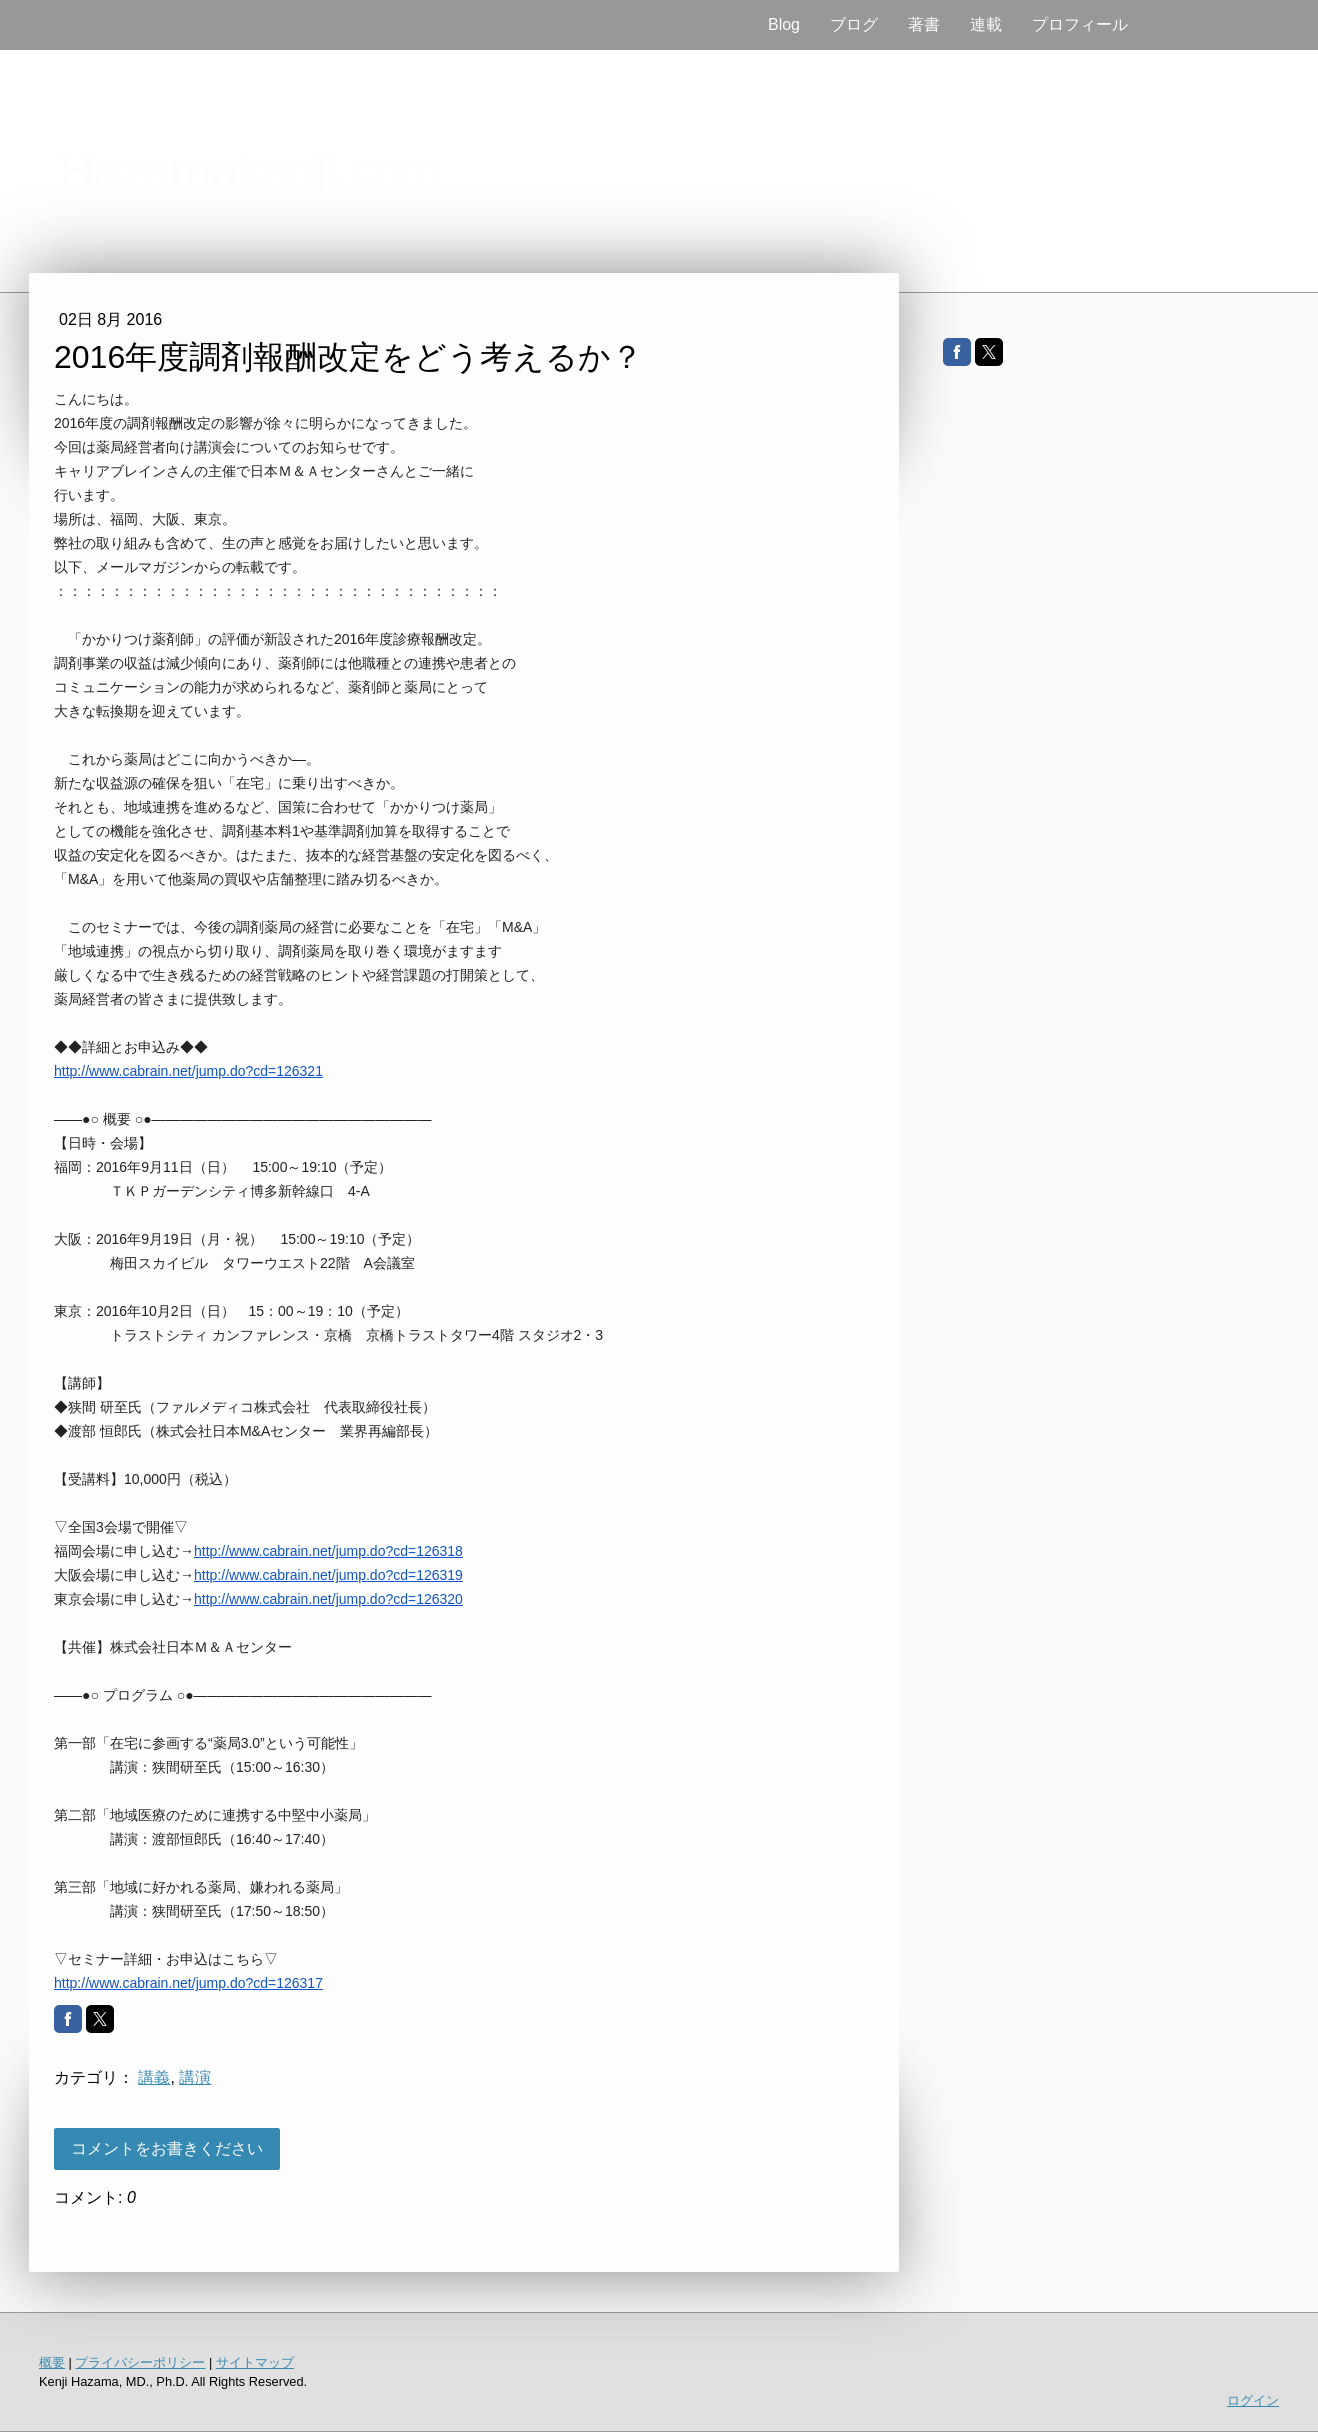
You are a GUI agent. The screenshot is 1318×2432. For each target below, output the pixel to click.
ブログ (854, 24)
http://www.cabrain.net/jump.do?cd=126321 (188, 1071)
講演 (195, 2077)
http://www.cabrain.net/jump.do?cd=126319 (328, 1575)
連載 (986, 24)
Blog (784, 24)
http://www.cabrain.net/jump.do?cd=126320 (328, 1599)
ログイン (1253, 2400)
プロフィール (1080, 24)
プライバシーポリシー (140, 2362)
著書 (924, 24)
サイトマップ (255, 2362)
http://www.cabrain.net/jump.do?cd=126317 (188, 1983)
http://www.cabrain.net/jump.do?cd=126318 (328, 1551)
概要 (52, 2362)
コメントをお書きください (167, 2148)
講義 (154, 2077)
